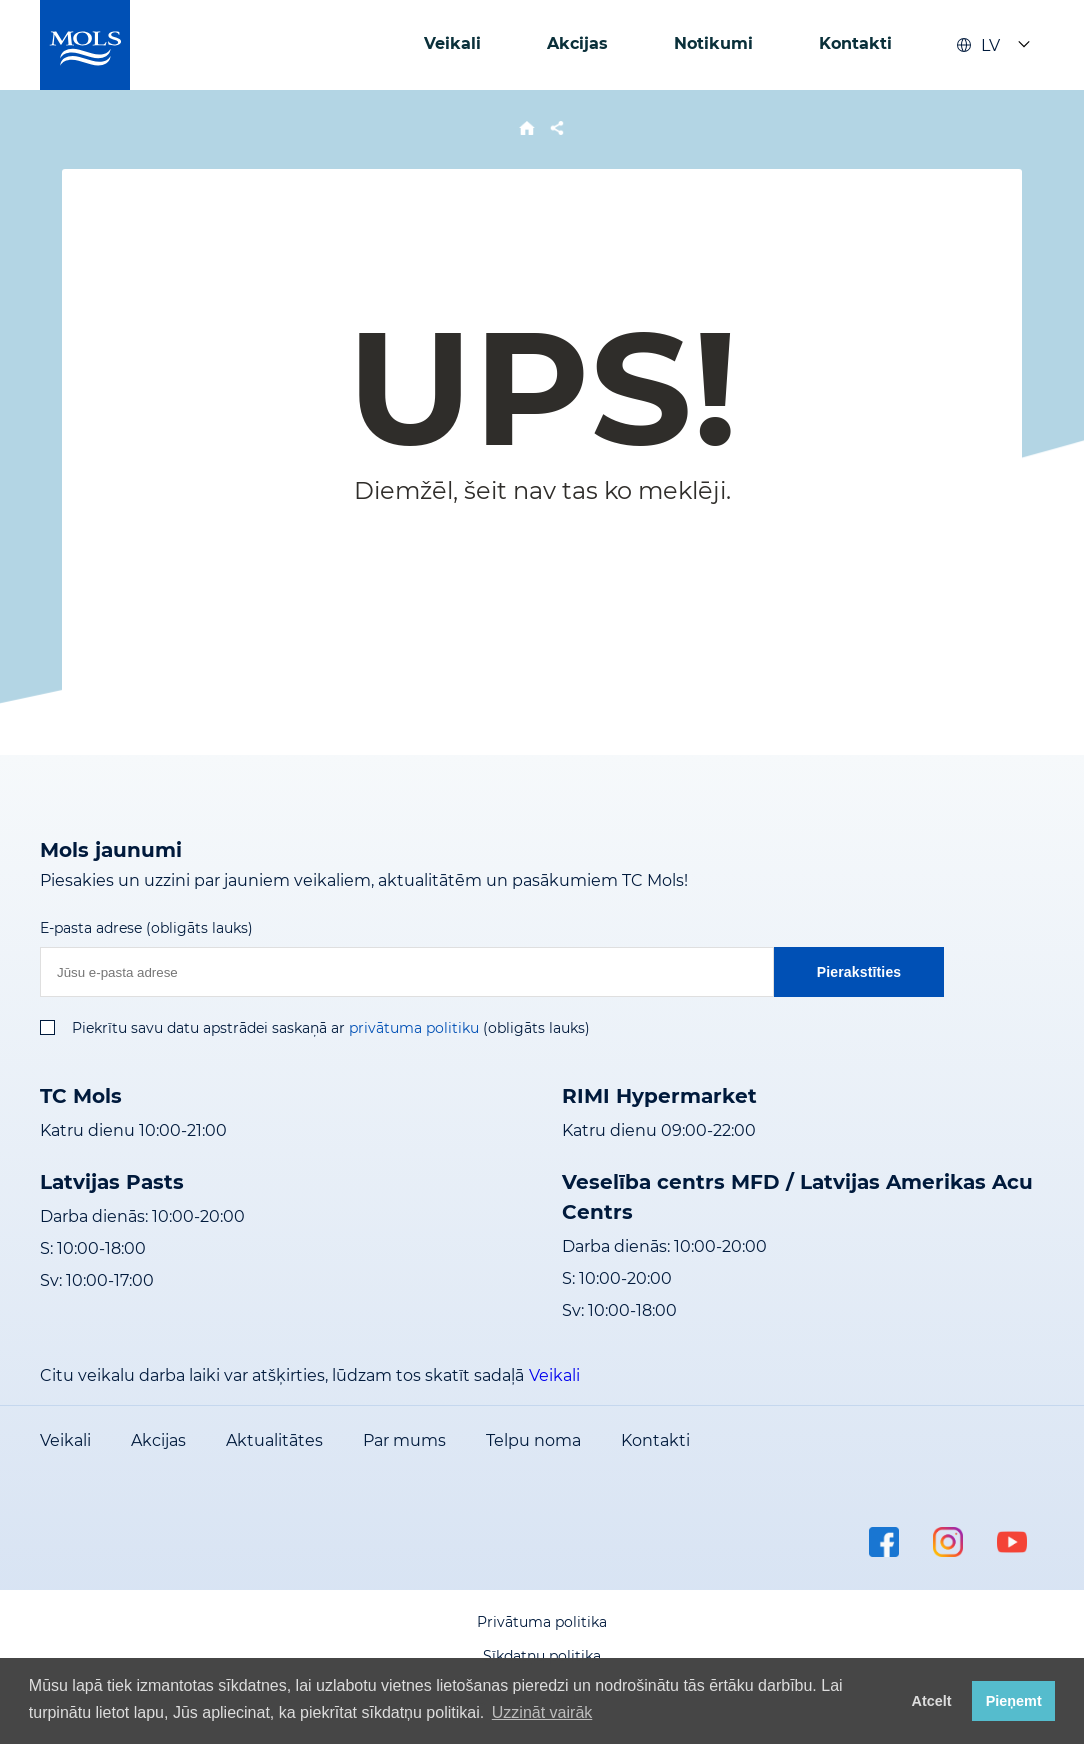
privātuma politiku (414, 1028)
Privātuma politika (542, 1622)
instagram (948, 1542)
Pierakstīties (859, 972)
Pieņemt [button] (1014, 1701)
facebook (884, 1542)
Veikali (452, 43)
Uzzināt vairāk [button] (542, 1712)
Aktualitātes (274, 1440)
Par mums (404, 1440)
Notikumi (713, 43)
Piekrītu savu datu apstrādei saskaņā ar (208, 1028)
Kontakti (855, 43)
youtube (1012, 1542)
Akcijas (577, 43)
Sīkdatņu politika (542, 1656)
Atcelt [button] (932, 1701)
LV (978, 45)
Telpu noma (533, 1440)
